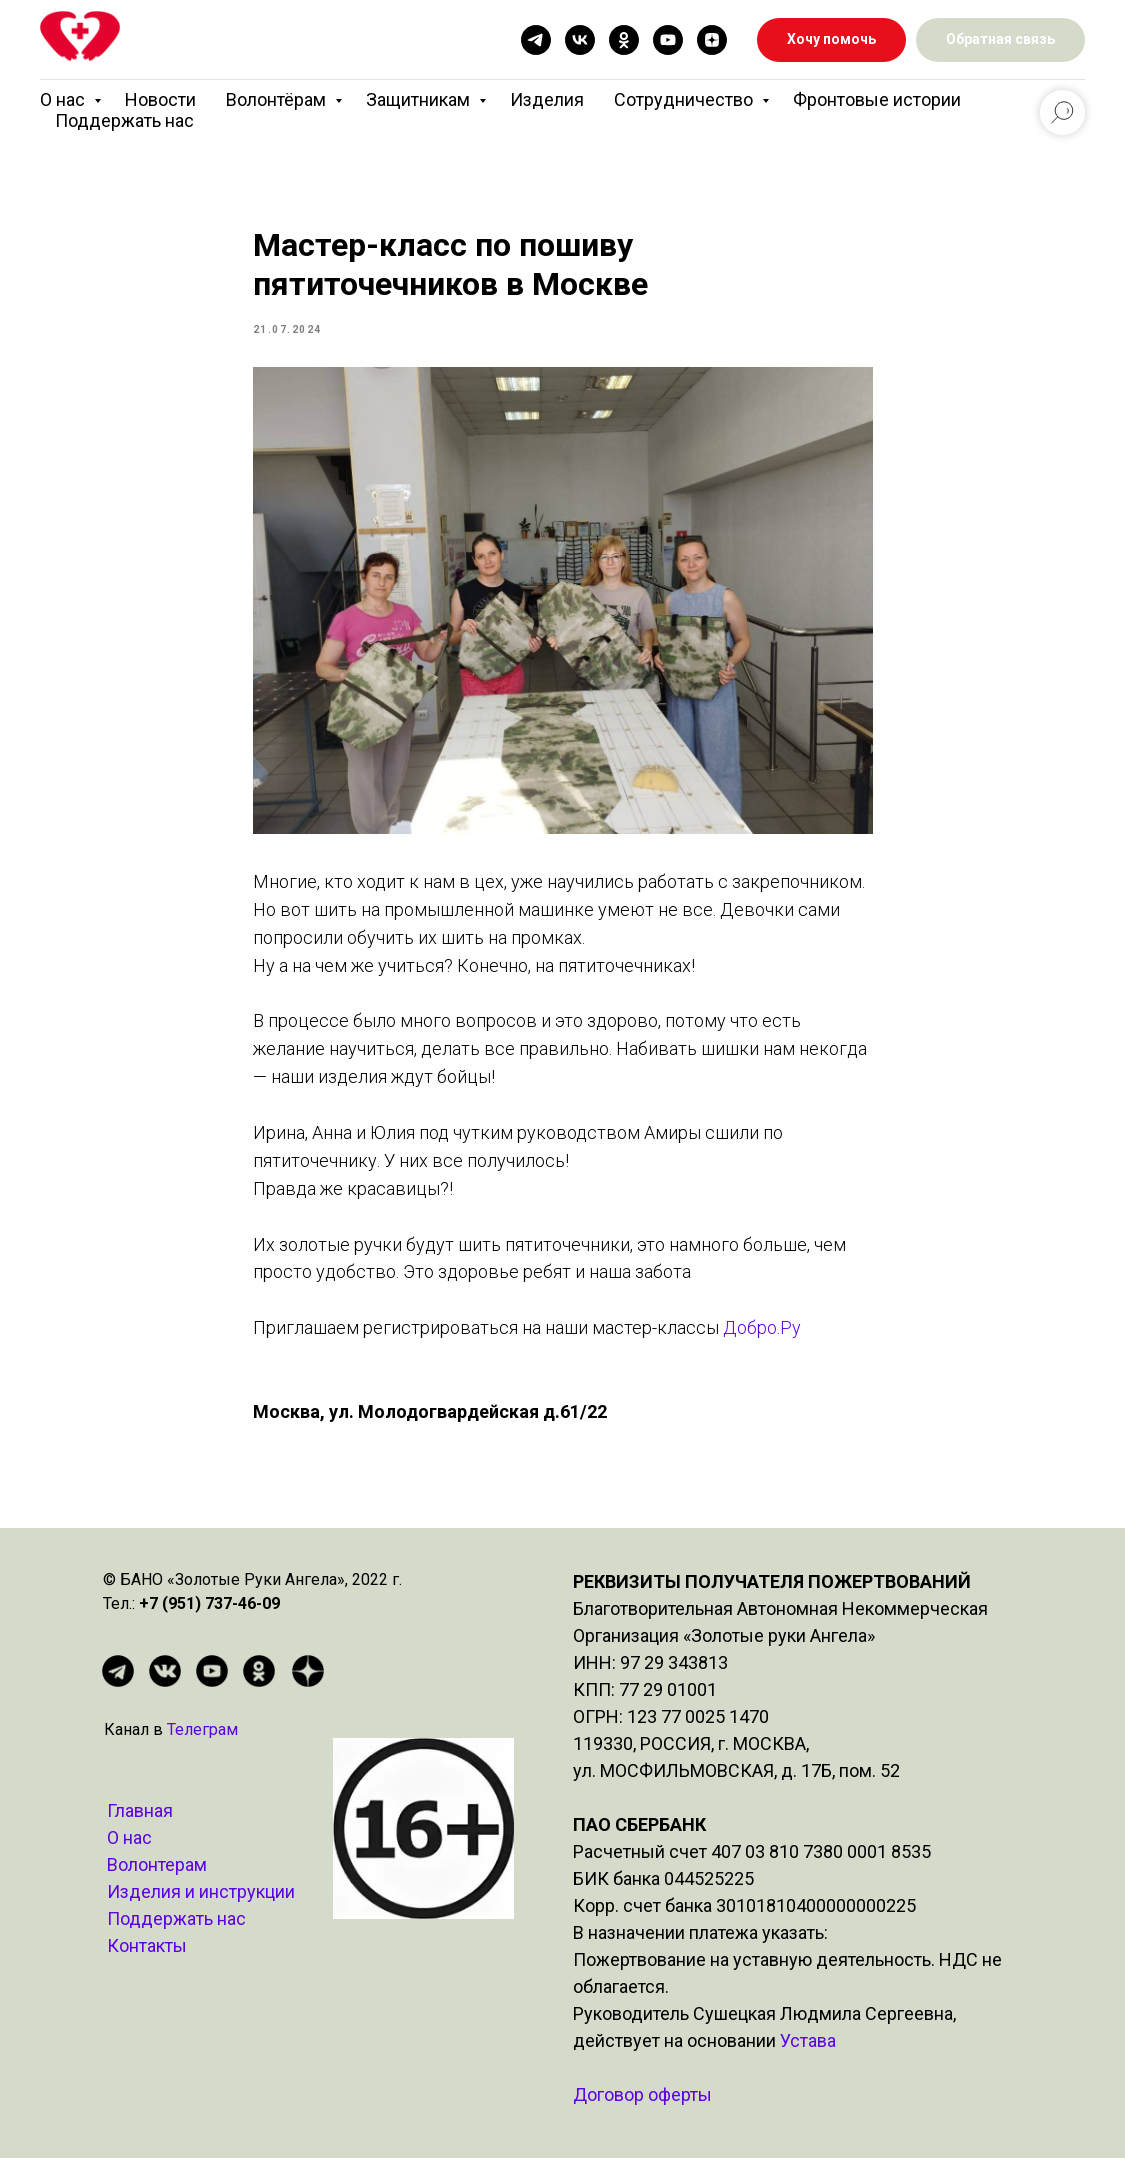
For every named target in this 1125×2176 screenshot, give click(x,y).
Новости (160, 99)
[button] (1000, 40)
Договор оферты (642, 2112)
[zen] (712, 40)
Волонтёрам (278, 99)
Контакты (147, 1963)
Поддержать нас (124, 120)
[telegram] (536, 40)
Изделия (547, 99)
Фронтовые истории (877, 99)
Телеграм (202, 1747)
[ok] (624, 40)
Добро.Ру (760, 1336)
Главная (140, 1828)
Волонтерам (157, 1882)
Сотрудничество (685, 99)
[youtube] (668, 40)
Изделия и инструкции (201, 1909)
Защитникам (420, 99)
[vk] (580, 40)
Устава (808, 2058)
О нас (64, 99)
